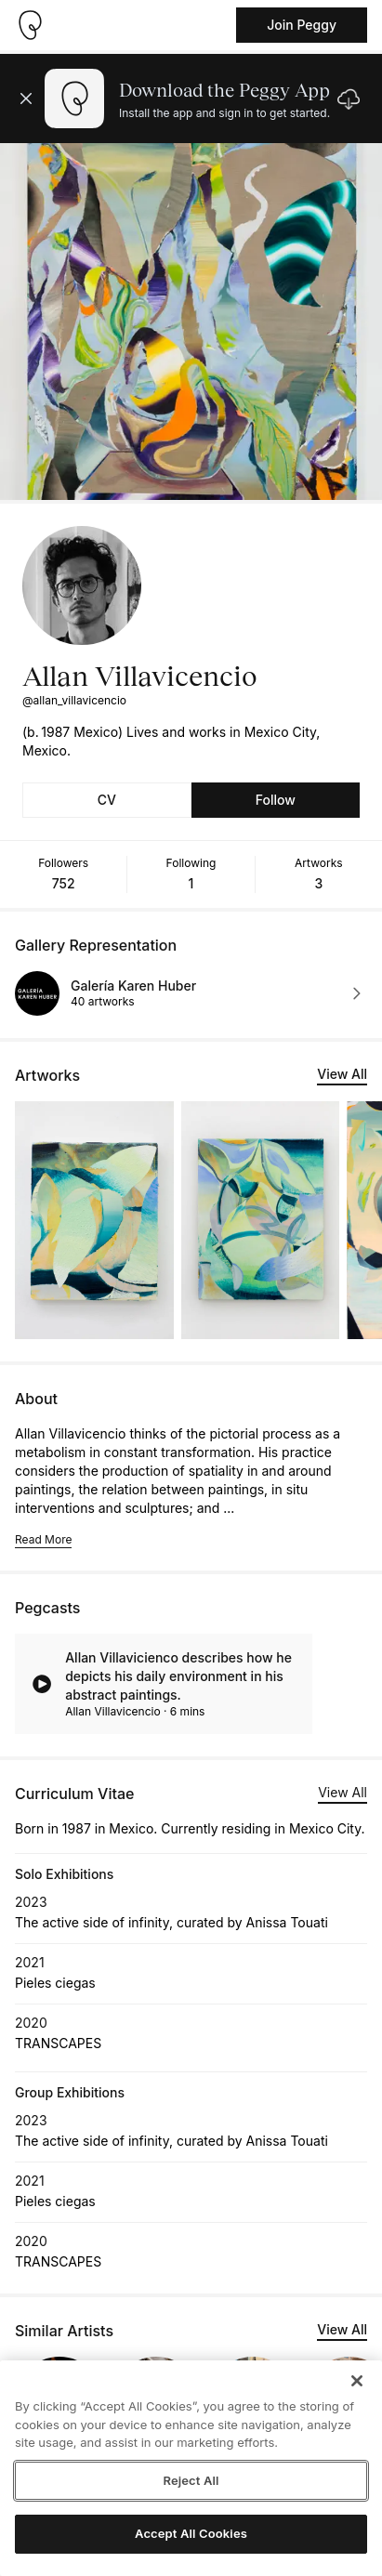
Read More (43, 1539)
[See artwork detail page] (94, 1220)
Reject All (190, 2480)
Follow (276, 800)
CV (107, 800)
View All (342, 1074)
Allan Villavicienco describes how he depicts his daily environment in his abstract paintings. (178, 1675)
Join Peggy (301, 25)
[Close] (356, 2380)
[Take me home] (30, 25)
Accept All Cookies (191, 2533)
